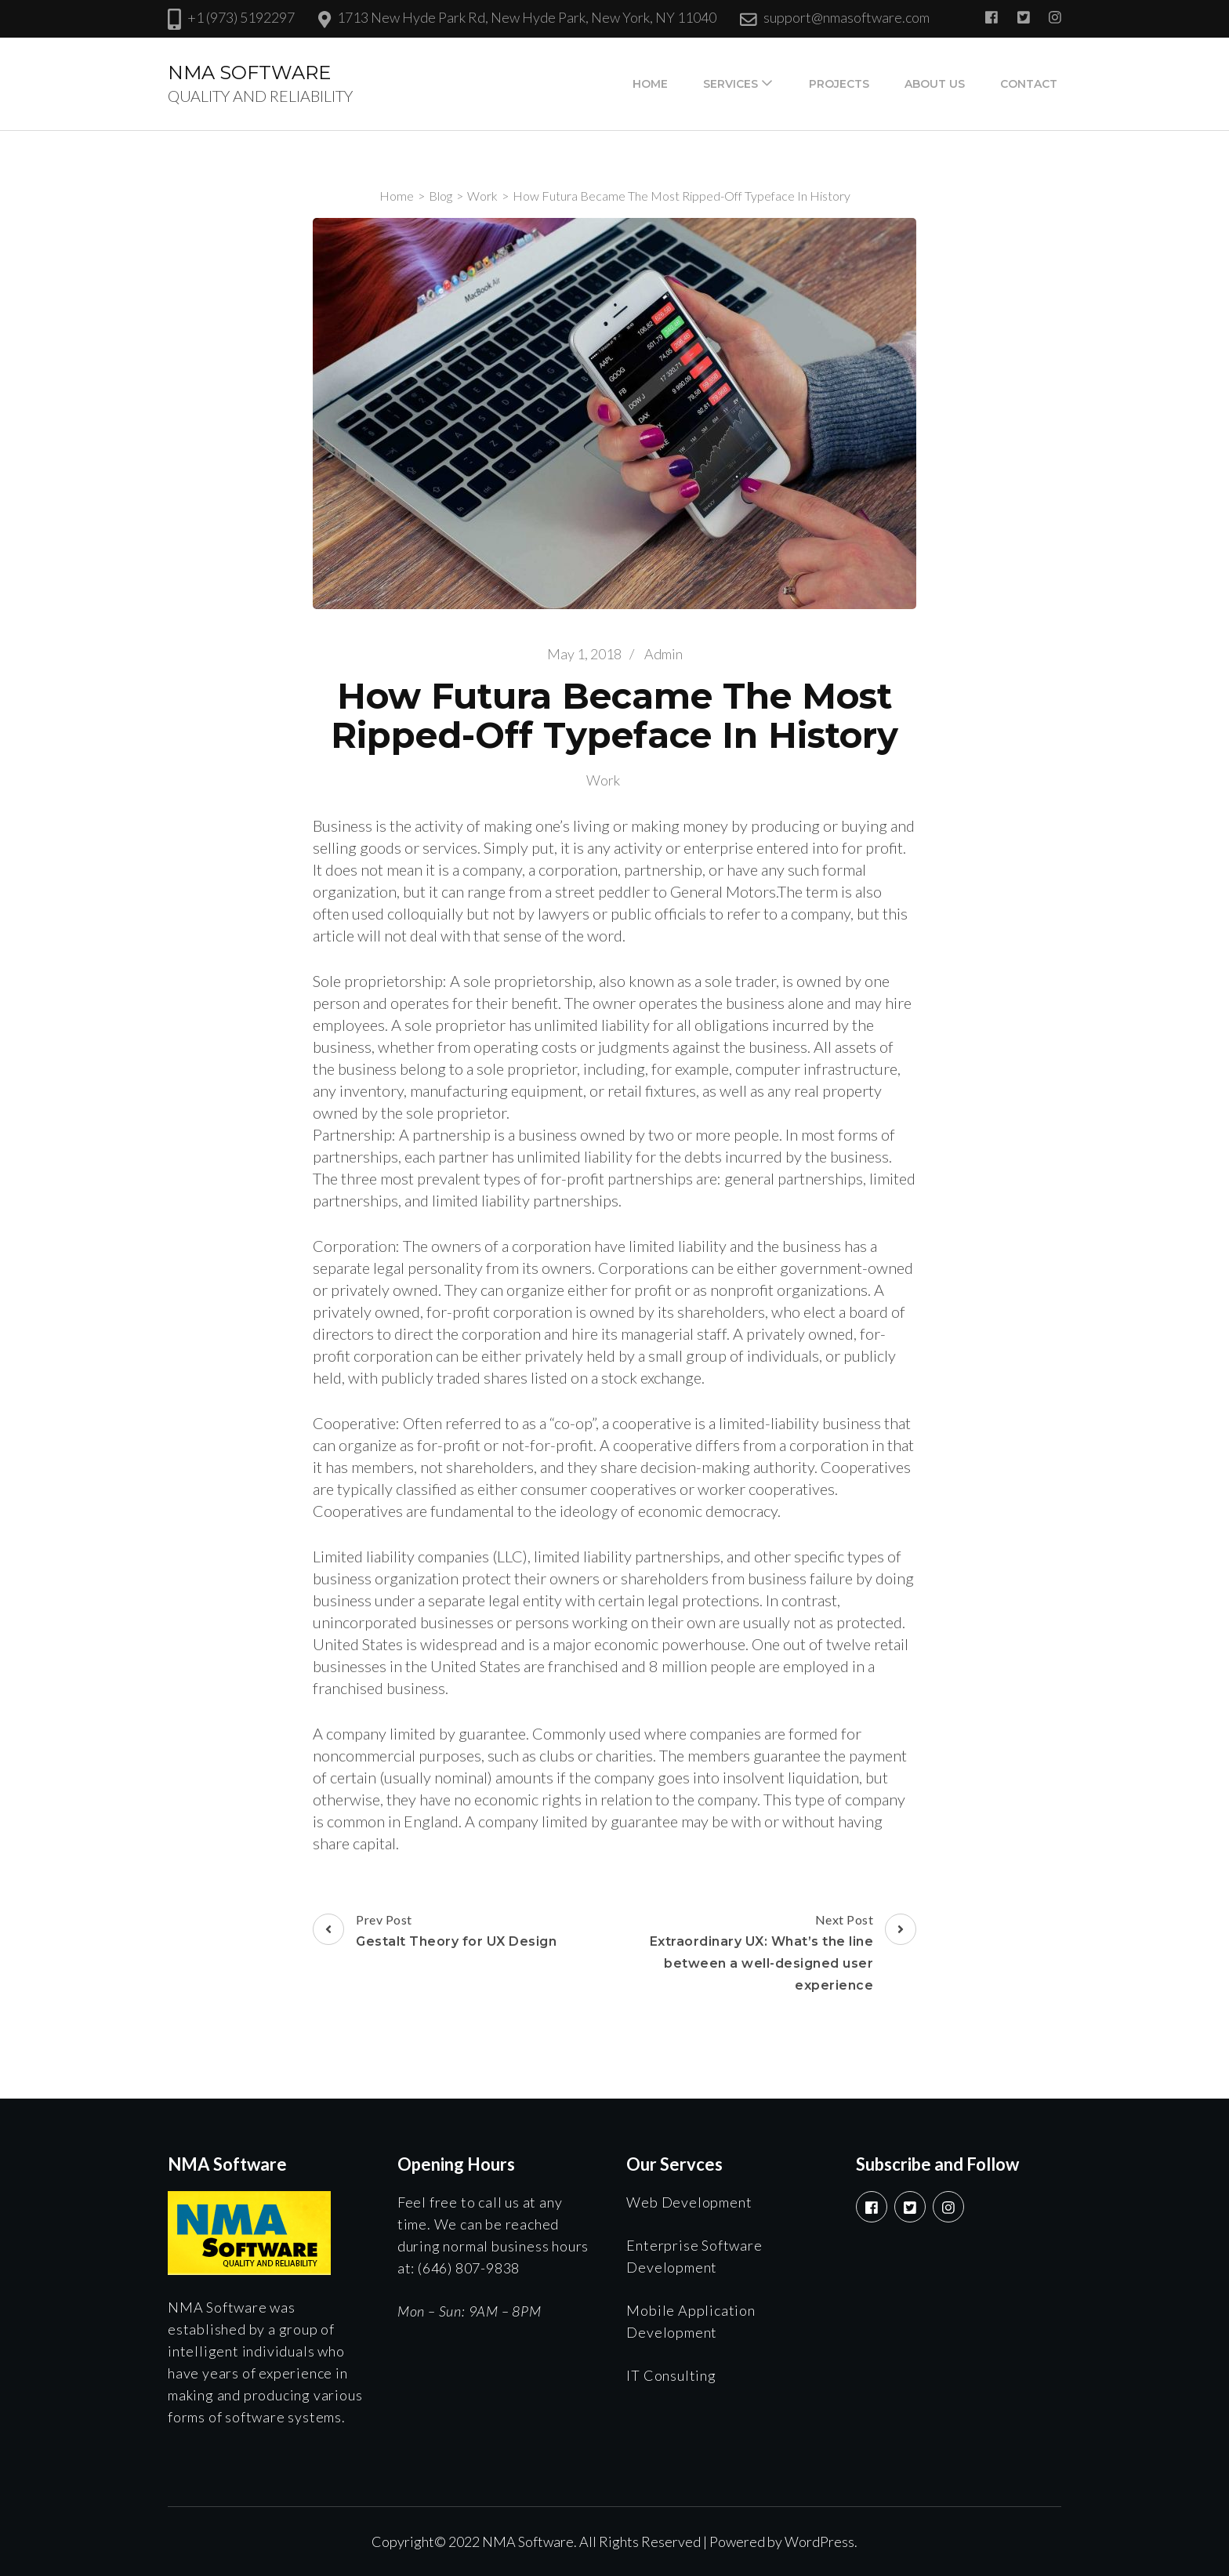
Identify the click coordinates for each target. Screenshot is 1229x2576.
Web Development (689, 2202)
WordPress (819, 2541)
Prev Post (434, 1932)
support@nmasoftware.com (846, 17)
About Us (935, 84)
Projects (839, 84)
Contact (1028, 84)
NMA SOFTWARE (249, 72)
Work (603, 780)
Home (650, 84)
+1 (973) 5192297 (241, 17)
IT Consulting (671, 2375)
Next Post (767, 1954)
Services (730, 84)
